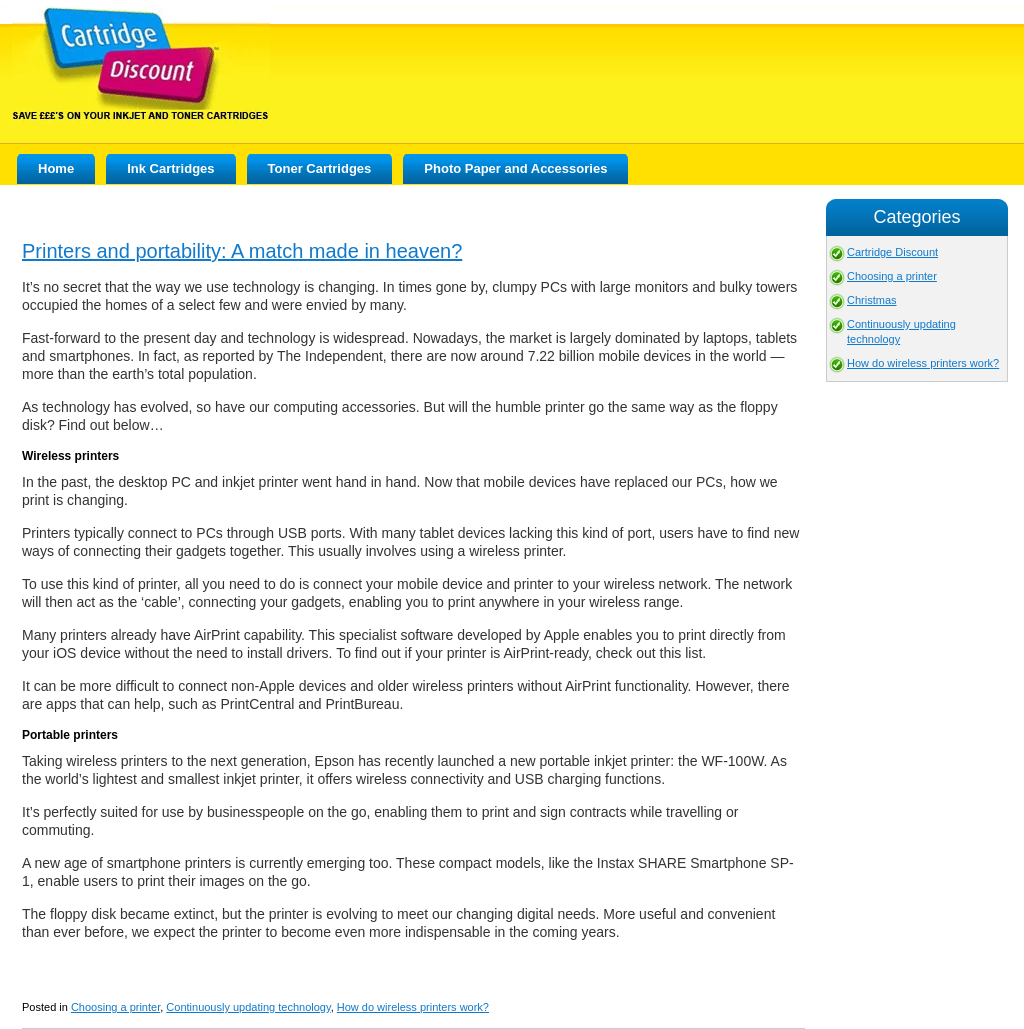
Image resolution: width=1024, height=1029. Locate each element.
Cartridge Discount (892, 252)
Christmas (872, 300)
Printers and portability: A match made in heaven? (242, 251)
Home (56, 168)
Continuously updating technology (248, 1007)
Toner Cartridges (320, 168)
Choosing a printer (115, 1007)
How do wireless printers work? (413, 1007)
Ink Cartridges (170, 168)
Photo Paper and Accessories (515, 168)
